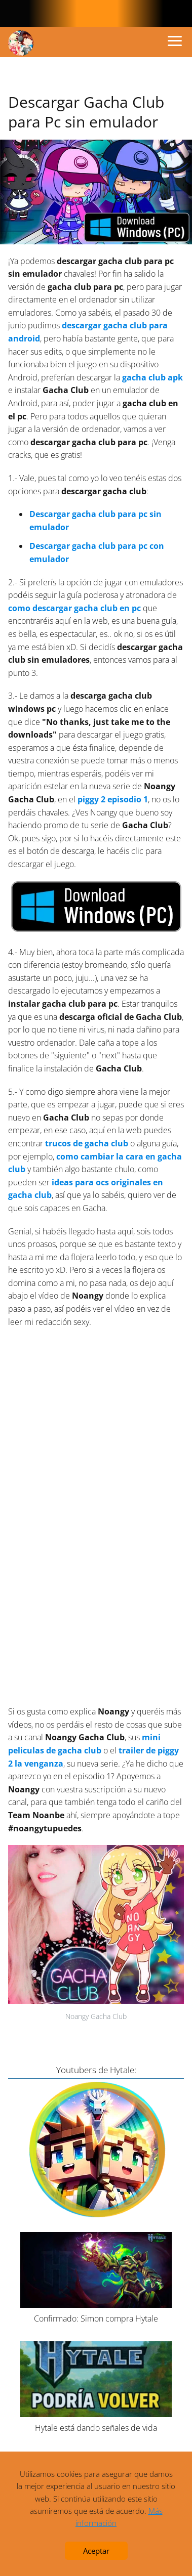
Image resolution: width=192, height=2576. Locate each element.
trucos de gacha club (86, 1143)
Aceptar (96, 2551)
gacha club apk (152, 377)
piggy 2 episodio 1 (113, 799)
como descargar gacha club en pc (74, 608)
